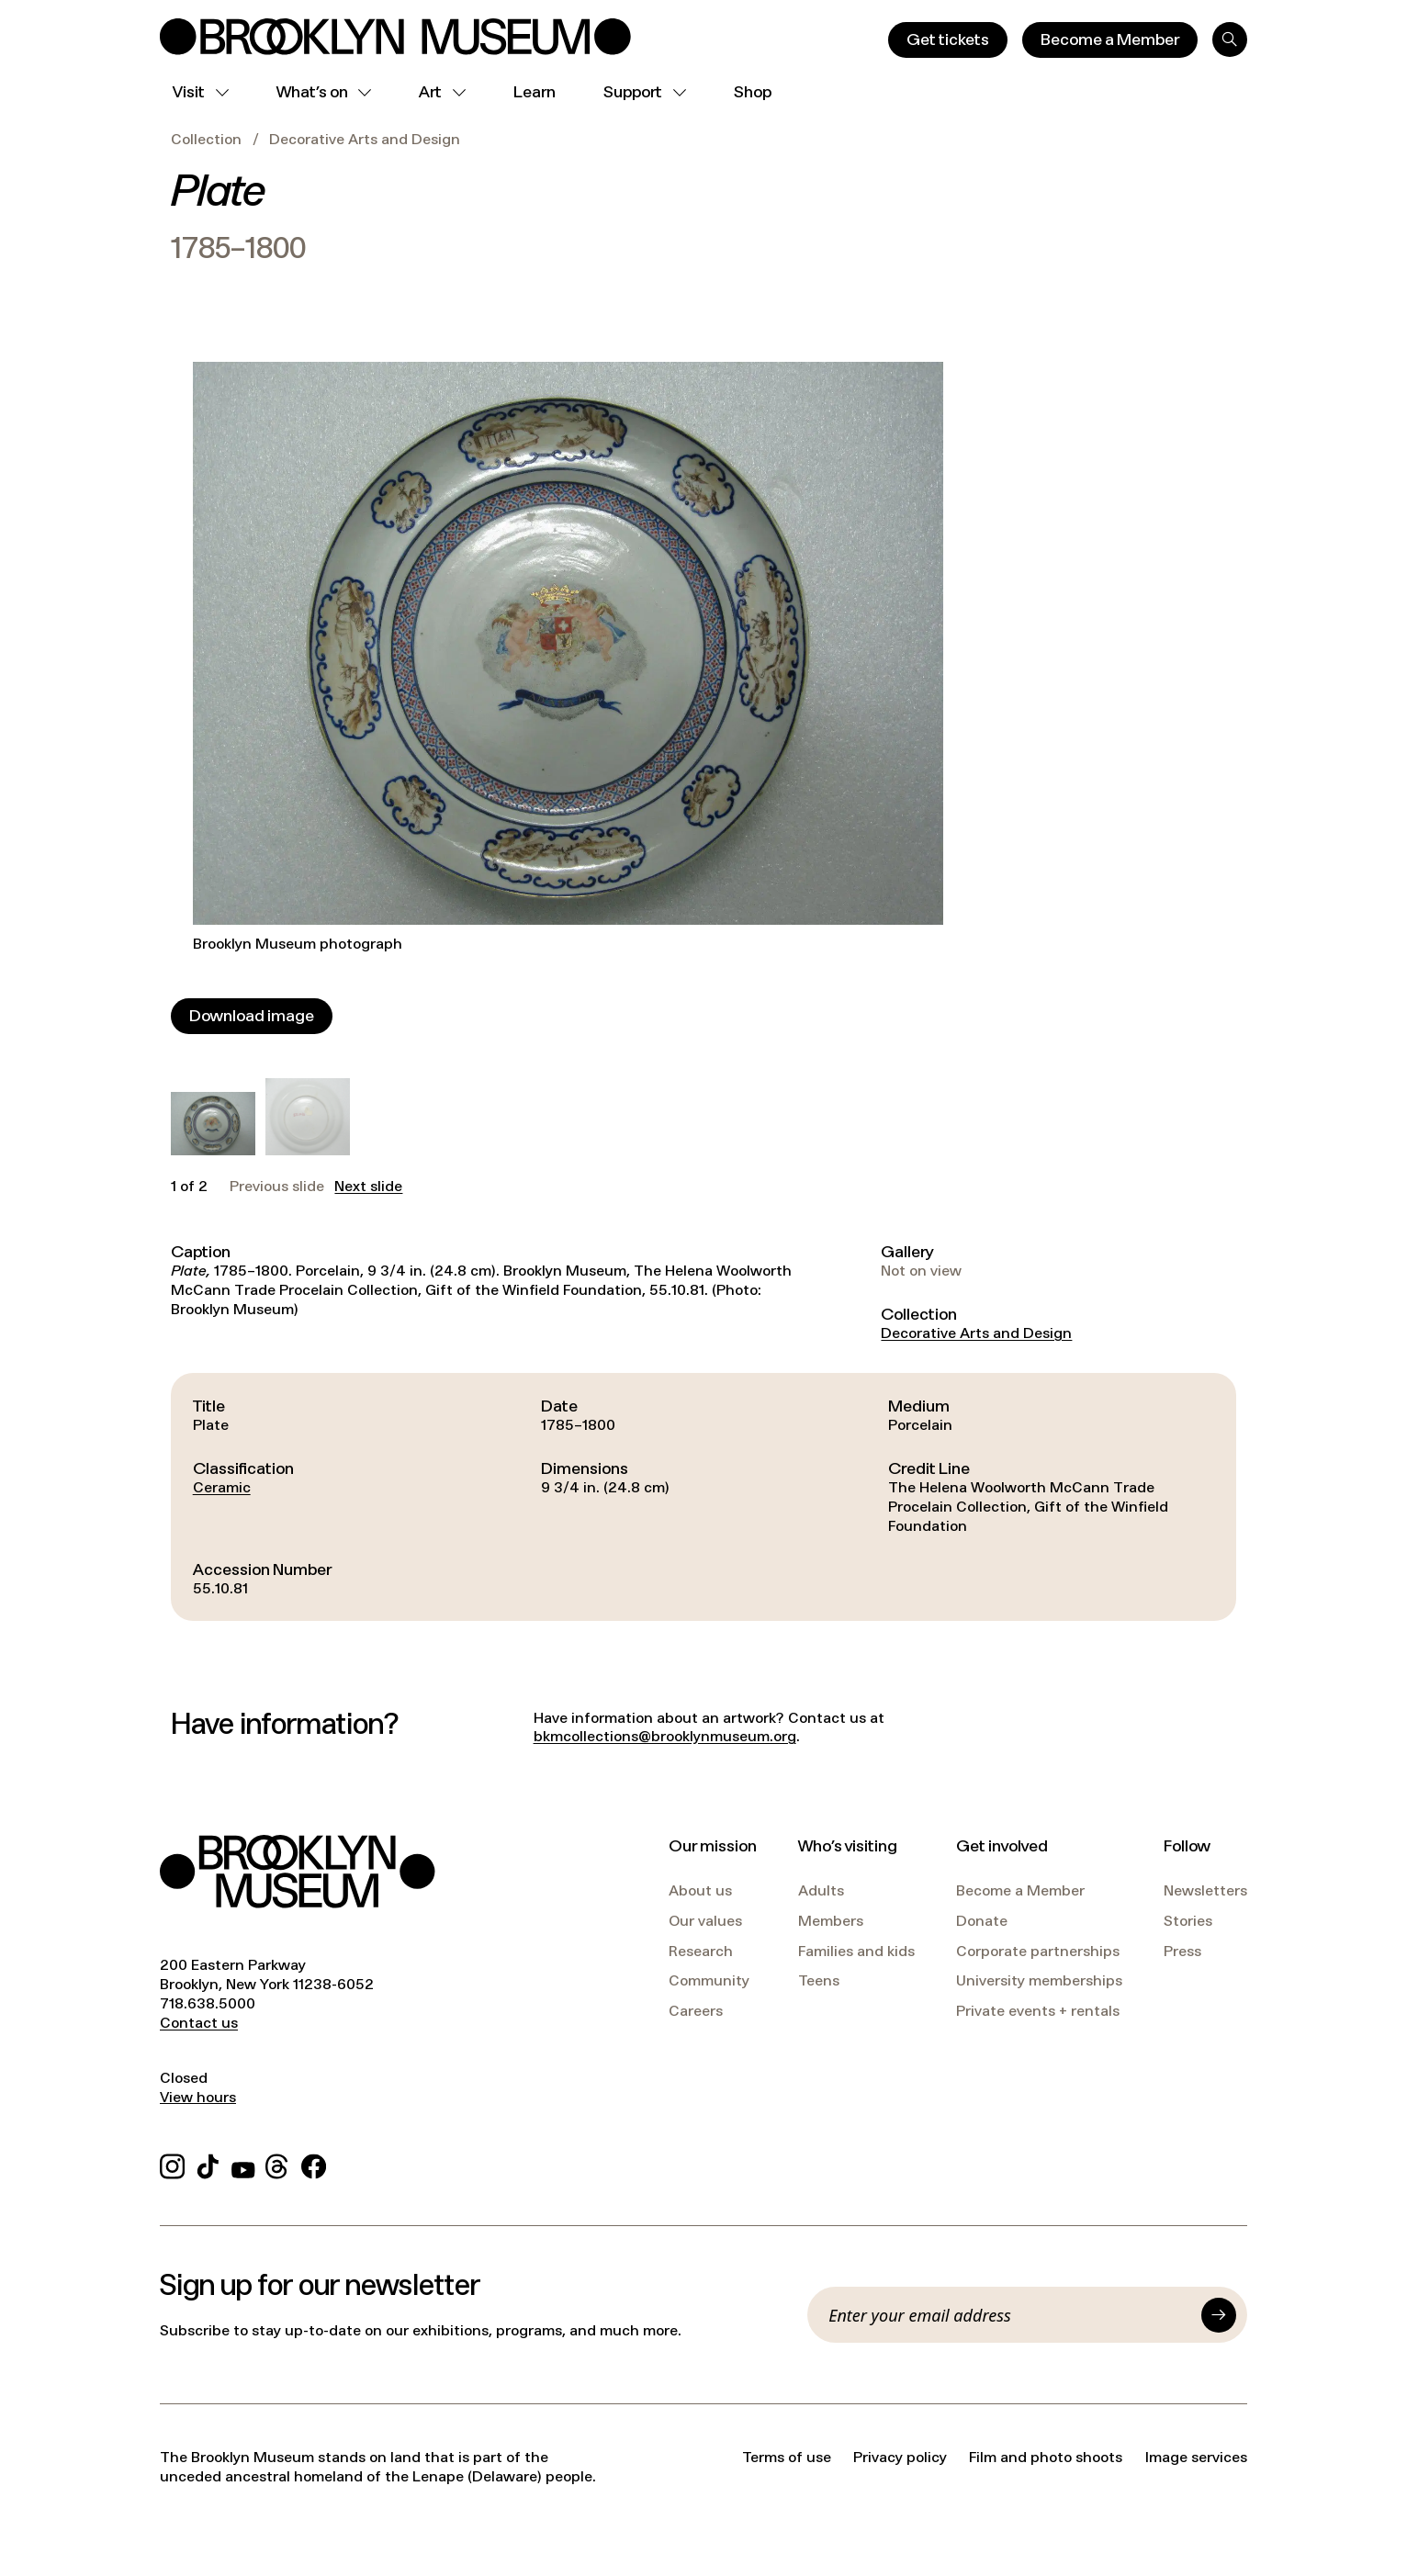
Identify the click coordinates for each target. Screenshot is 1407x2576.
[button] (213, 1123)
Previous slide (277, 1186)
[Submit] (1218, 2315)
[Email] (1009, 2315)
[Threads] (277, 2164)
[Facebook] (313, 2164)
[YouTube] (243, 2164)
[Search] (1229, 39)
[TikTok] (208, 2164)
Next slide (368, 1186)
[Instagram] (172, 2164)
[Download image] (251, 1016)
